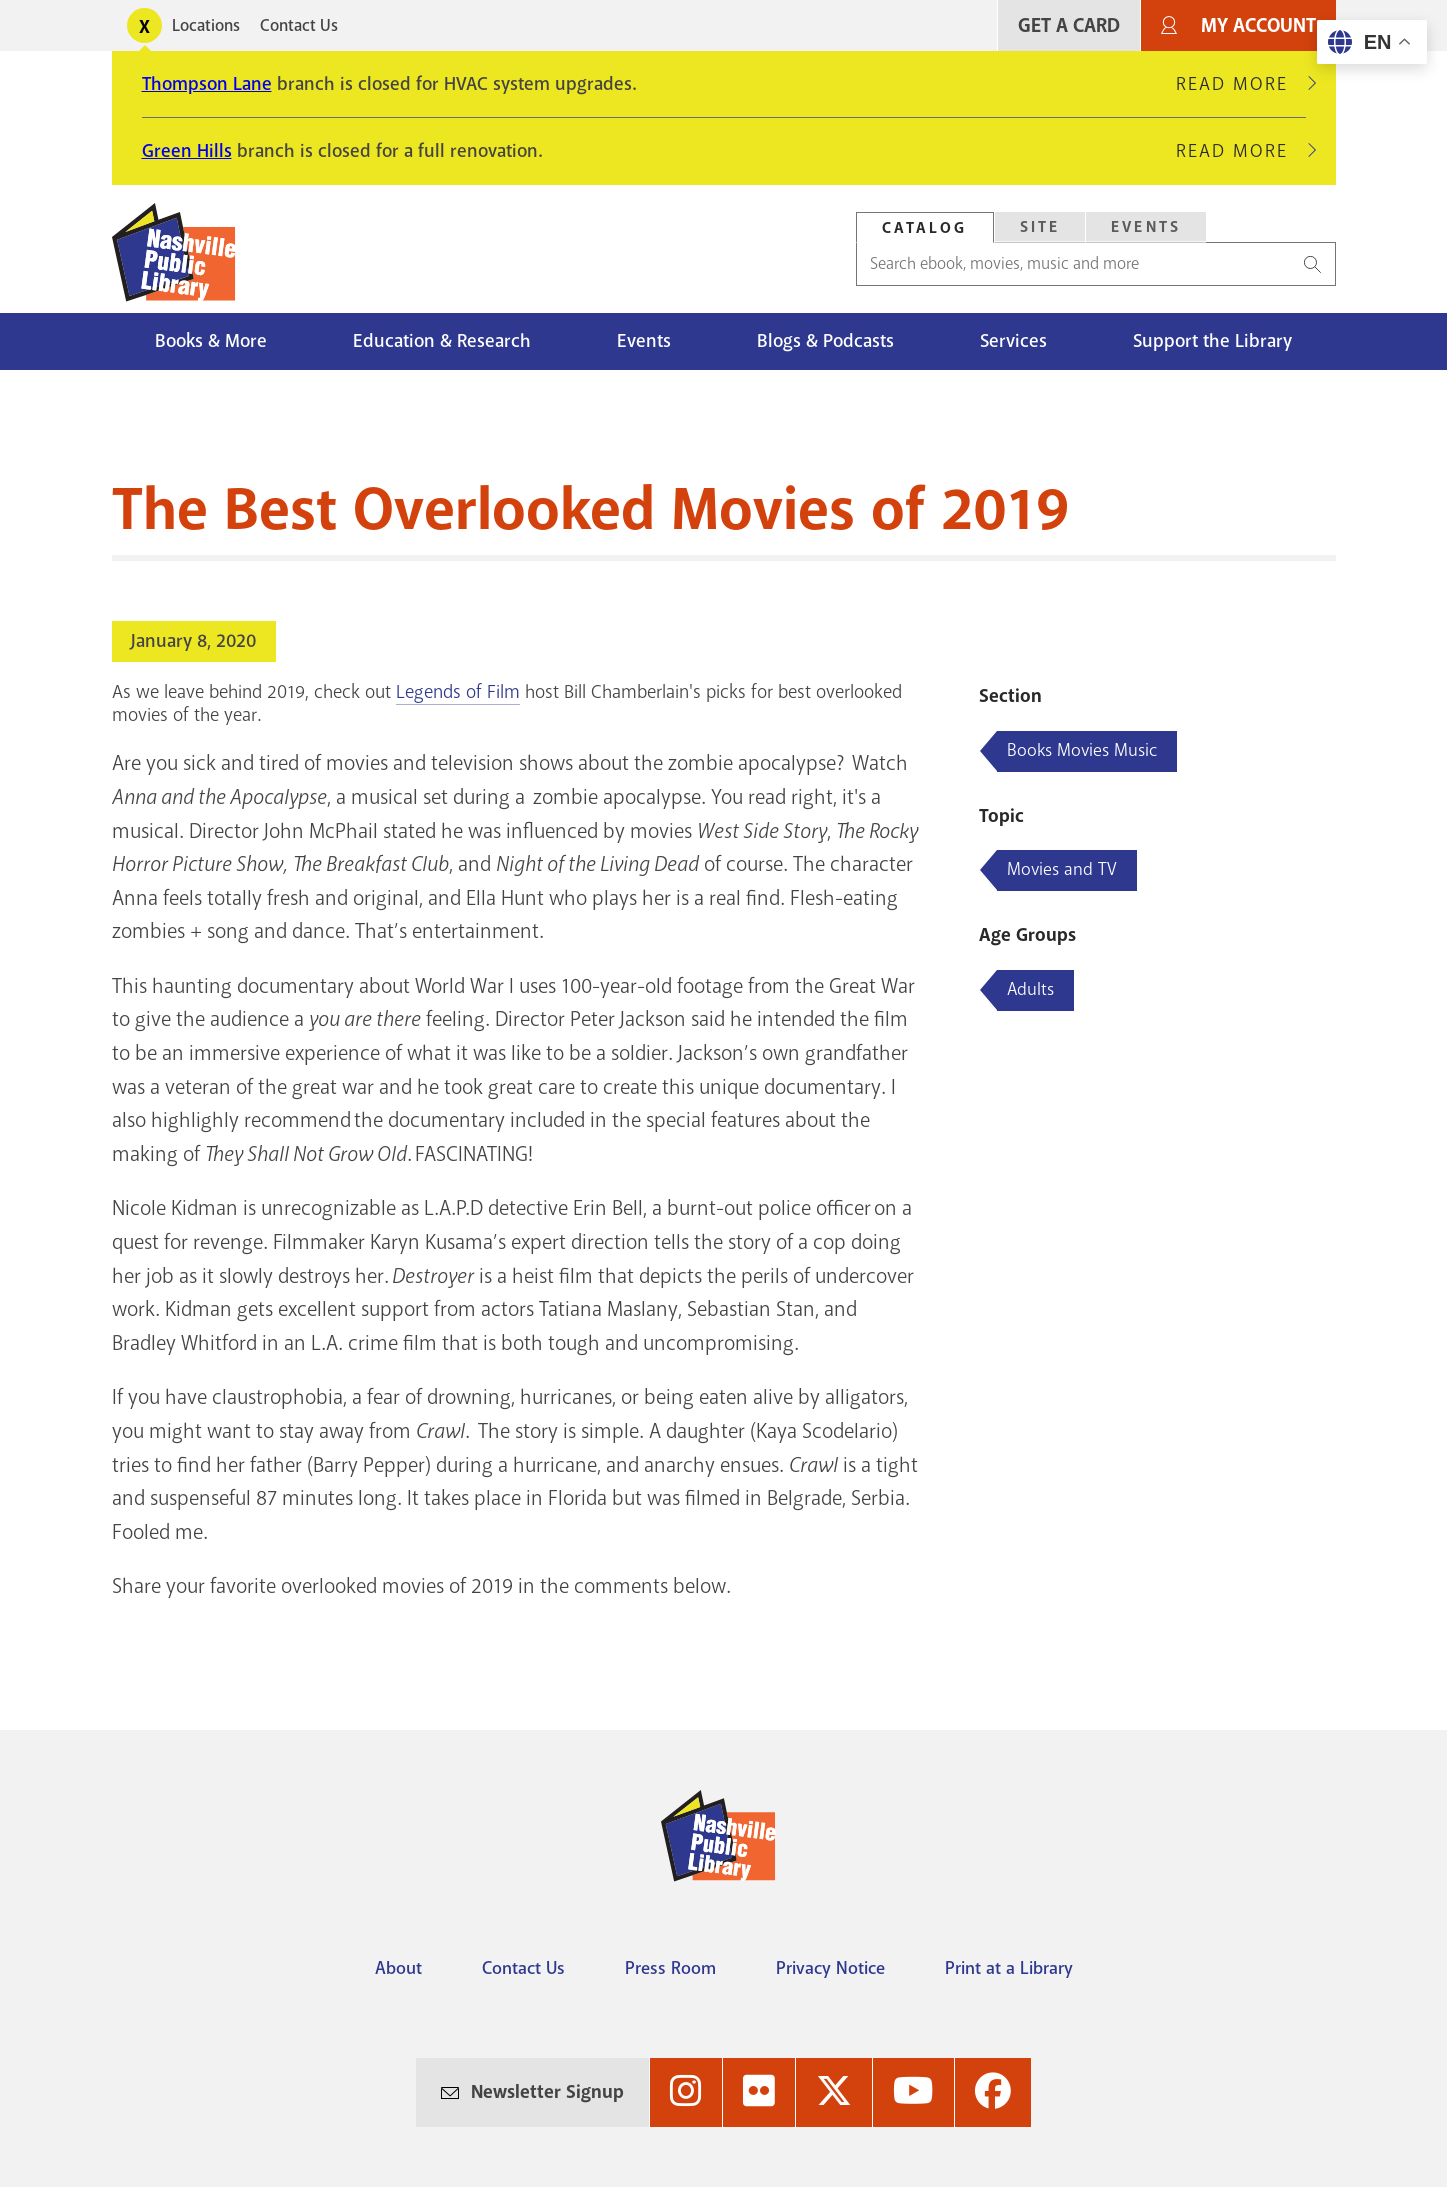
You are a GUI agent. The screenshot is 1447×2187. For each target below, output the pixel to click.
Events (644, 341)
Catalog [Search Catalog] (925, 228)
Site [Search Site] (1040, 227)
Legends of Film (458, 692)
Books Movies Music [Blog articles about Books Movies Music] (1082, 750)
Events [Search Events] (1146, 227)
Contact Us (299, 25)
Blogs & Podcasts (825, 341)
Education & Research (442, 341)
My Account (1258, 25)
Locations (206, 25)
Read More (1241, 84)
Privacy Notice (830, 1968)
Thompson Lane (207, 84)
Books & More (211, 341)
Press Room (670, 1968)
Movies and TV (1062, 869)
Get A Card (1069, 25)
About (398, 1968)
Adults (1030, 989)
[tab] (925, 227)
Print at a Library (1009, 1968)
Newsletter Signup (547, 2092)
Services (1013, 341)
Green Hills (187, 151)
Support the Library (1212, 341)
